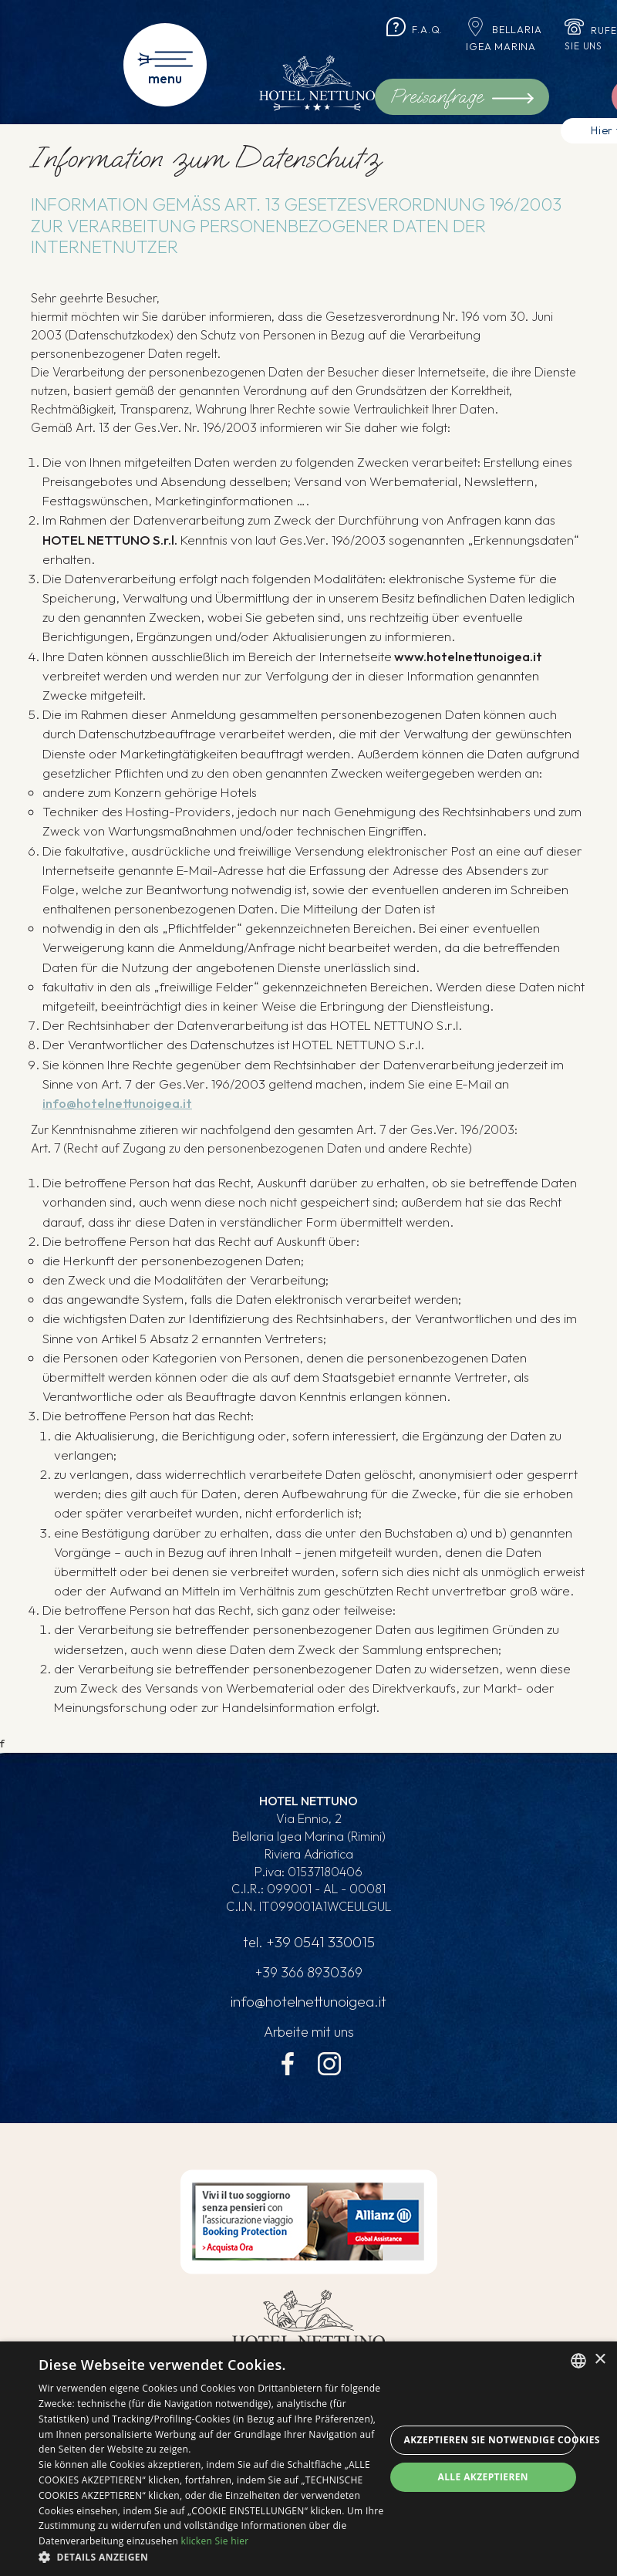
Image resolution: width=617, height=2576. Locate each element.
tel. (308, 1942)
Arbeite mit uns (308, 2033)
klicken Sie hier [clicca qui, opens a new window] (215, 2540)
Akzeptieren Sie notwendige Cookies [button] (490, 2439)
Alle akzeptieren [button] (482, 2476)
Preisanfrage (462, 96)
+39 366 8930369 (308, 1972)
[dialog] (308, 2458)
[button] (212, 2556)
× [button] (599, 2359)
